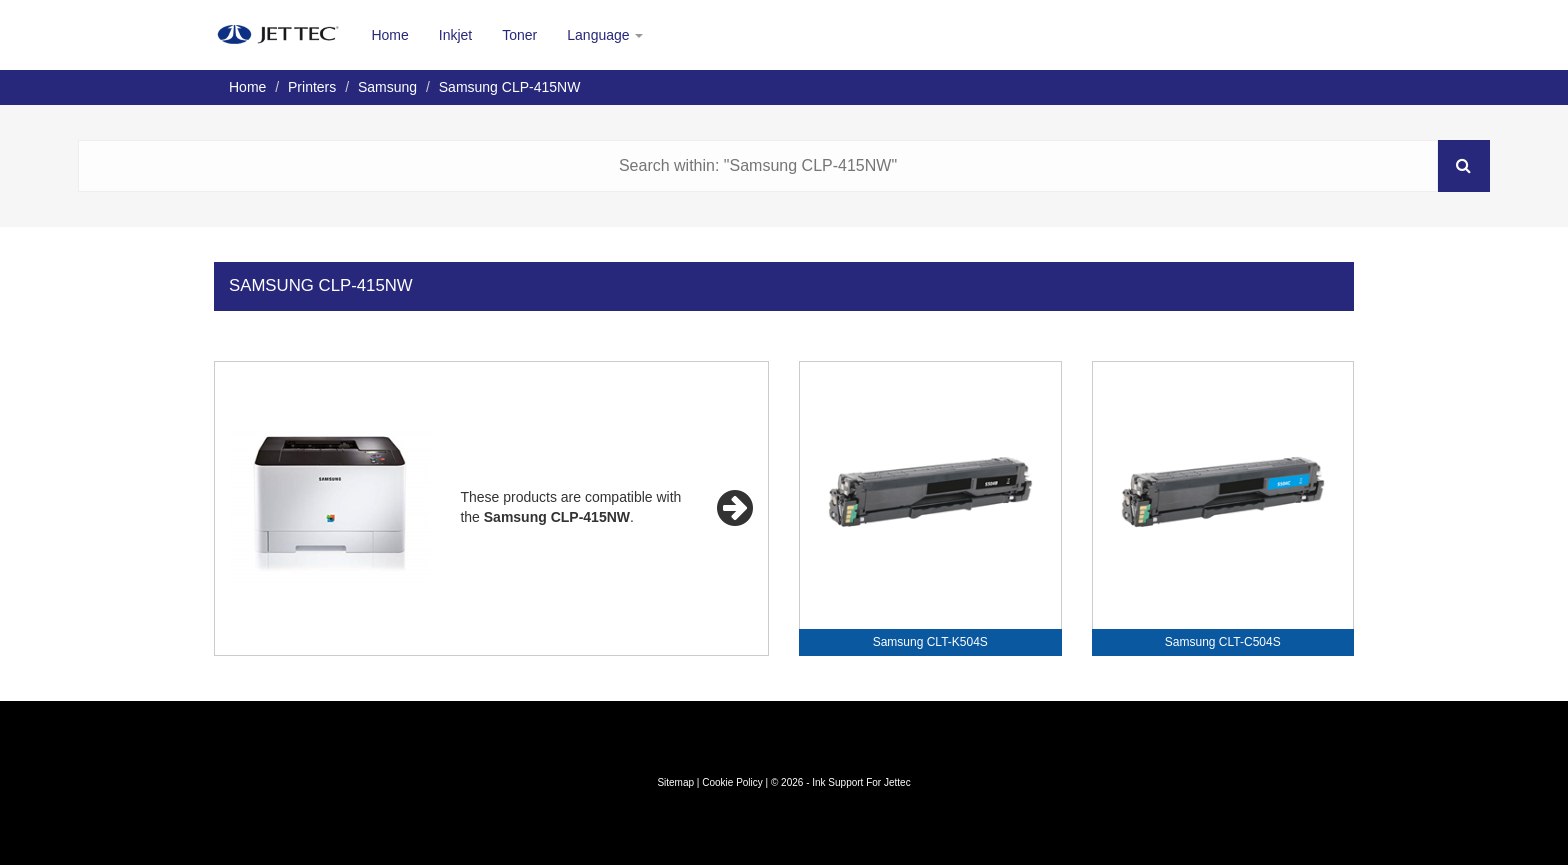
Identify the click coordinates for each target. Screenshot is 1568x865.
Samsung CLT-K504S (930, 642)
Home (389, 35)
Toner (519, 35)
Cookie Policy (732, 782)
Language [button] (605, 35)
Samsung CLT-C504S (1223, 642)
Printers (312, 87)
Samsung (387, 87)
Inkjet (455, 35)
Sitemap (675, 782)
